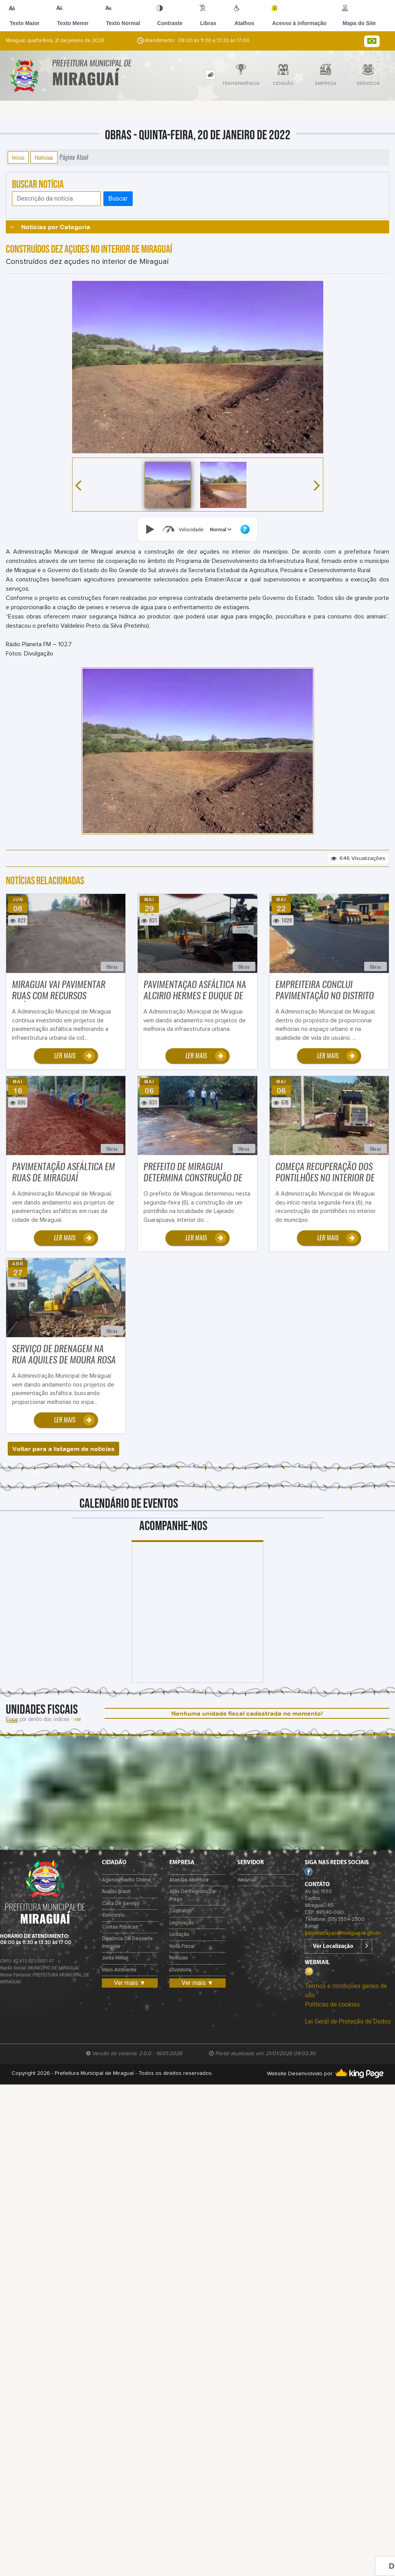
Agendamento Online (126, 1880)
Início (18, 157)
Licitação (179, 1934)
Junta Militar (115, 1958)
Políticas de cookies (332, 2004)
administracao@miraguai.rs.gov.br (343, 1933)
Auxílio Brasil (116, 1891)
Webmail (247, 1880)
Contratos (180, 1911)
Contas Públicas (120, 1927)
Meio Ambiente (119, 1970)
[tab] (210, 74)
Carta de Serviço (121, 1903)
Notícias (44, 157)
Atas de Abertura (188, 1880)
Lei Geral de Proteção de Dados (348, 2021)
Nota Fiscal (181, 1946)
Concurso (113, 1915)
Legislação (181, 1923)
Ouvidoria (180, 1970)
